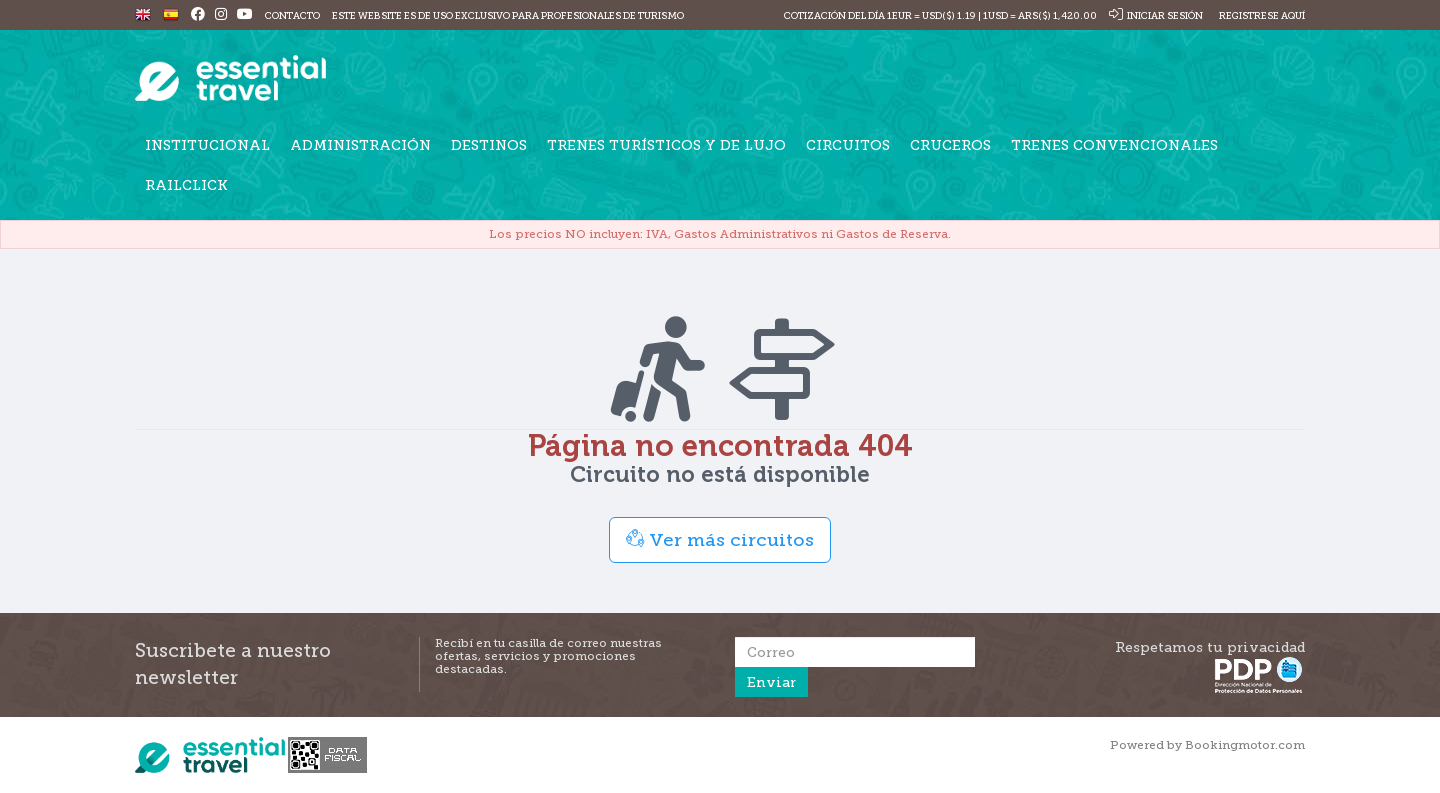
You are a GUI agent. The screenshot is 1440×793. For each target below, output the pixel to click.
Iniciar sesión (1156, 15)
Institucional (207, 145)
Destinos (489, 145)
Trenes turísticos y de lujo (666, 145)
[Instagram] (221, 15)
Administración (360, 145)
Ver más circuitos (720, 539)
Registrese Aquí (1261, 15)
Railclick (186, 185)
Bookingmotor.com (1245, 745)
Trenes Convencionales (1114, 145)
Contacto (292, 15)
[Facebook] (198, 15)
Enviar (771, 682)
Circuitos (848, 145)
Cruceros (950, 145)
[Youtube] (245, 15)
